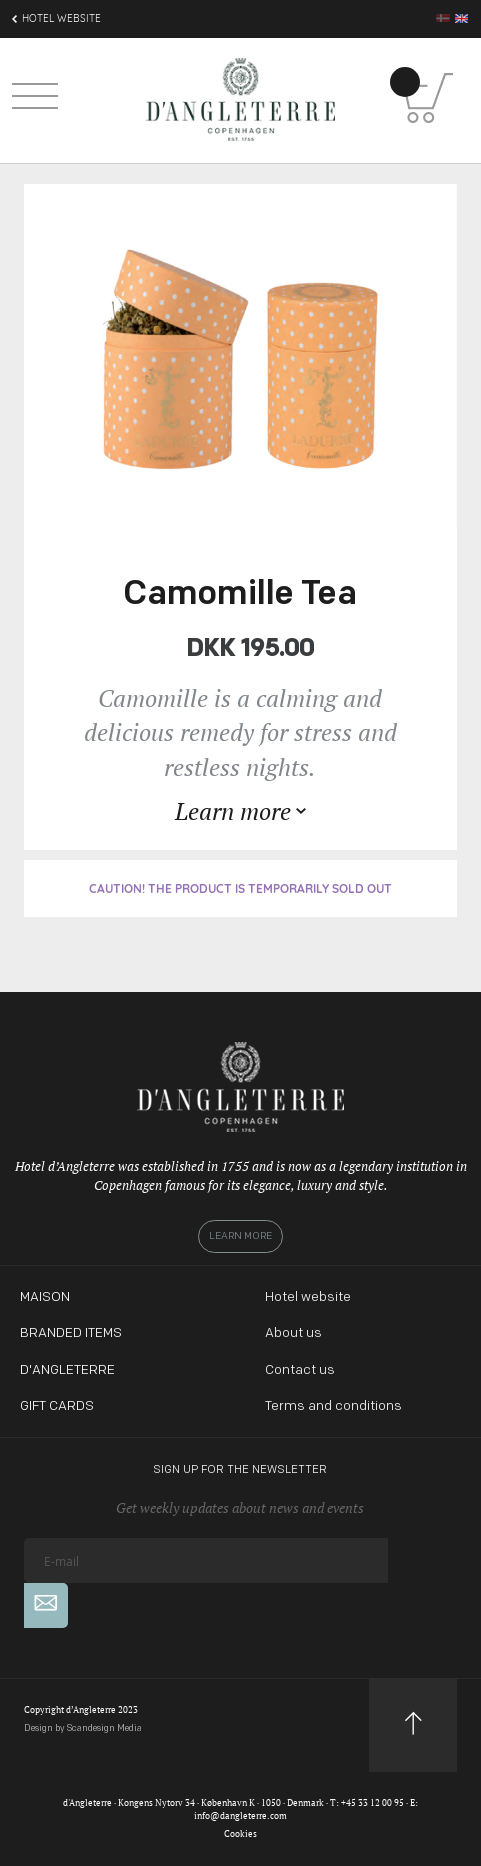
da (443, 18)
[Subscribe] (46, 1605)
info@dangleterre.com (240, 1816)
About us (293, 1333)
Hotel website (308, 1297)
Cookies (240, 1834)
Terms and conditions (333, 1406)
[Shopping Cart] (428, 98)
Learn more (240, 1236)
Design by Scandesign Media (83, 1728)
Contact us (300, 1370)
